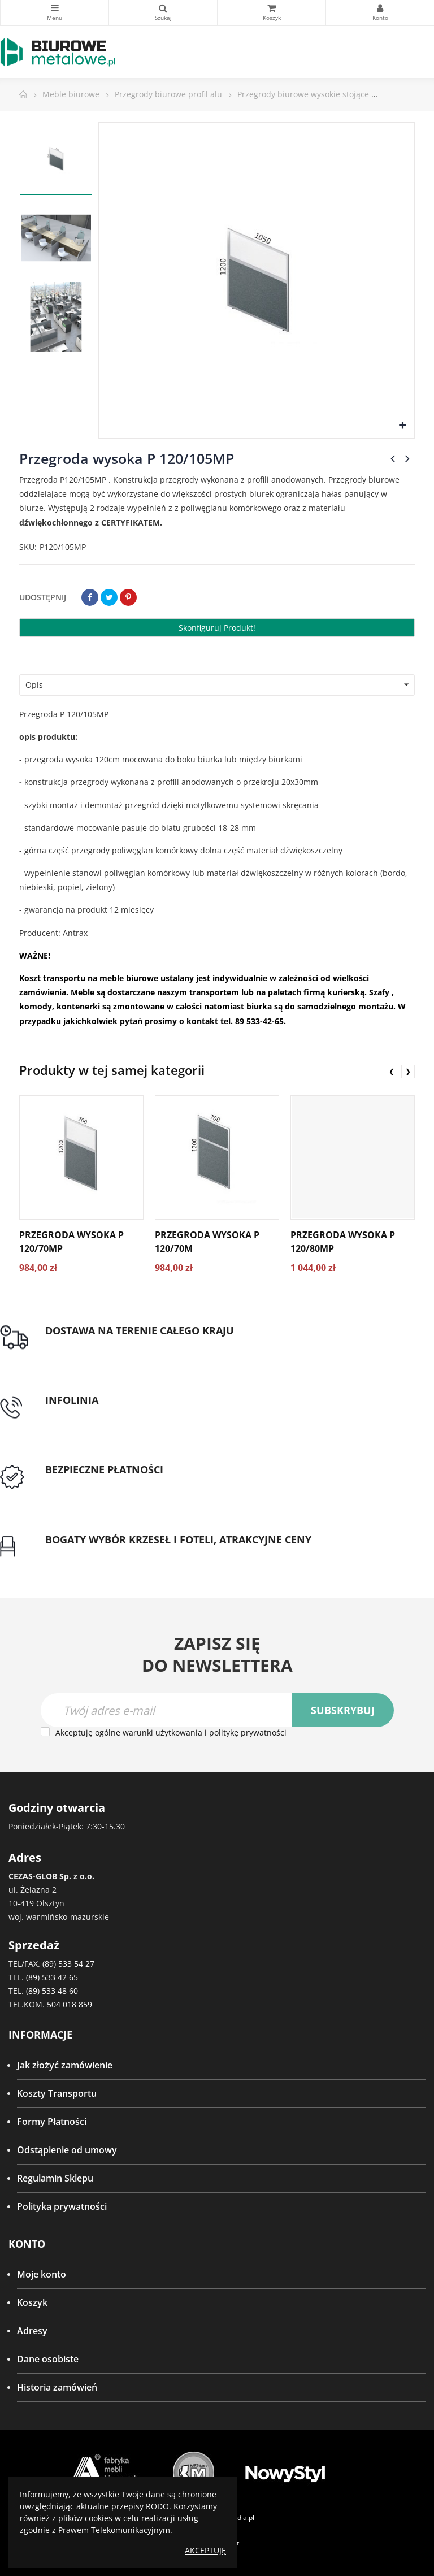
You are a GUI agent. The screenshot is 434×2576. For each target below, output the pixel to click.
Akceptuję (205, 2550)
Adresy (32, 2331)
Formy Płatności (51, 2121)
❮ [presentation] (391, 1071)
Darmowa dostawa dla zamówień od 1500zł (137, 1344)
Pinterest (128, 597)
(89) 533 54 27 (68, 1963)
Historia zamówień (57, 2387)
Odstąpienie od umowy (67, 2150)
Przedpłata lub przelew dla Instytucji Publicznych (148, 1483)
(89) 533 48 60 (52, 1990)
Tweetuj (109, 597)
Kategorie (54, 7)
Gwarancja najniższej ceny (101, 1553)
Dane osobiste (48, 2359)
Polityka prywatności (62, 2206)
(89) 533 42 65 (52, 1977)
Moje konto (41, 2274)
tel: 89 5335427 (76, 1413)
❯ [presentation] (408, 1071)
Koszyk (32, 2302)
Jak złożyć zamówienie (64, 2065)
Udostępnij (89, 597)
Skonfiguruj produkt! (217, 627)
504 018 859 (69, 2004)
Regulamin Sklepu (55, 2178)
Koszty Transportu (57, 2093)
